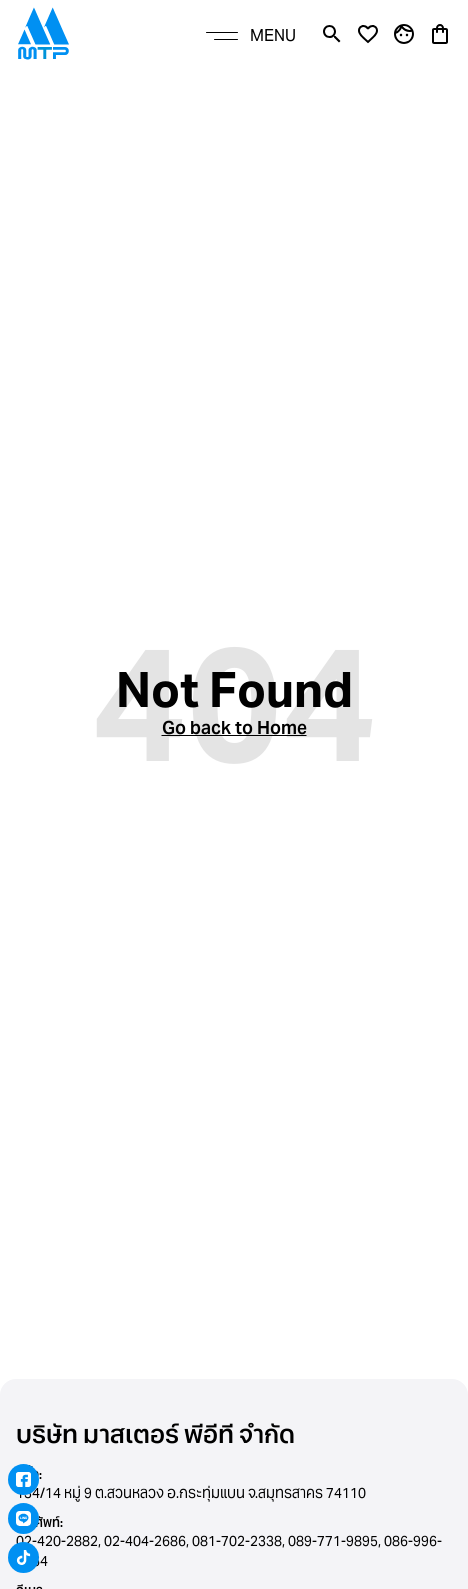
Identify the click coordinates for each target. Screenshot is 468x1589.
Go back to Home (234, 727)
